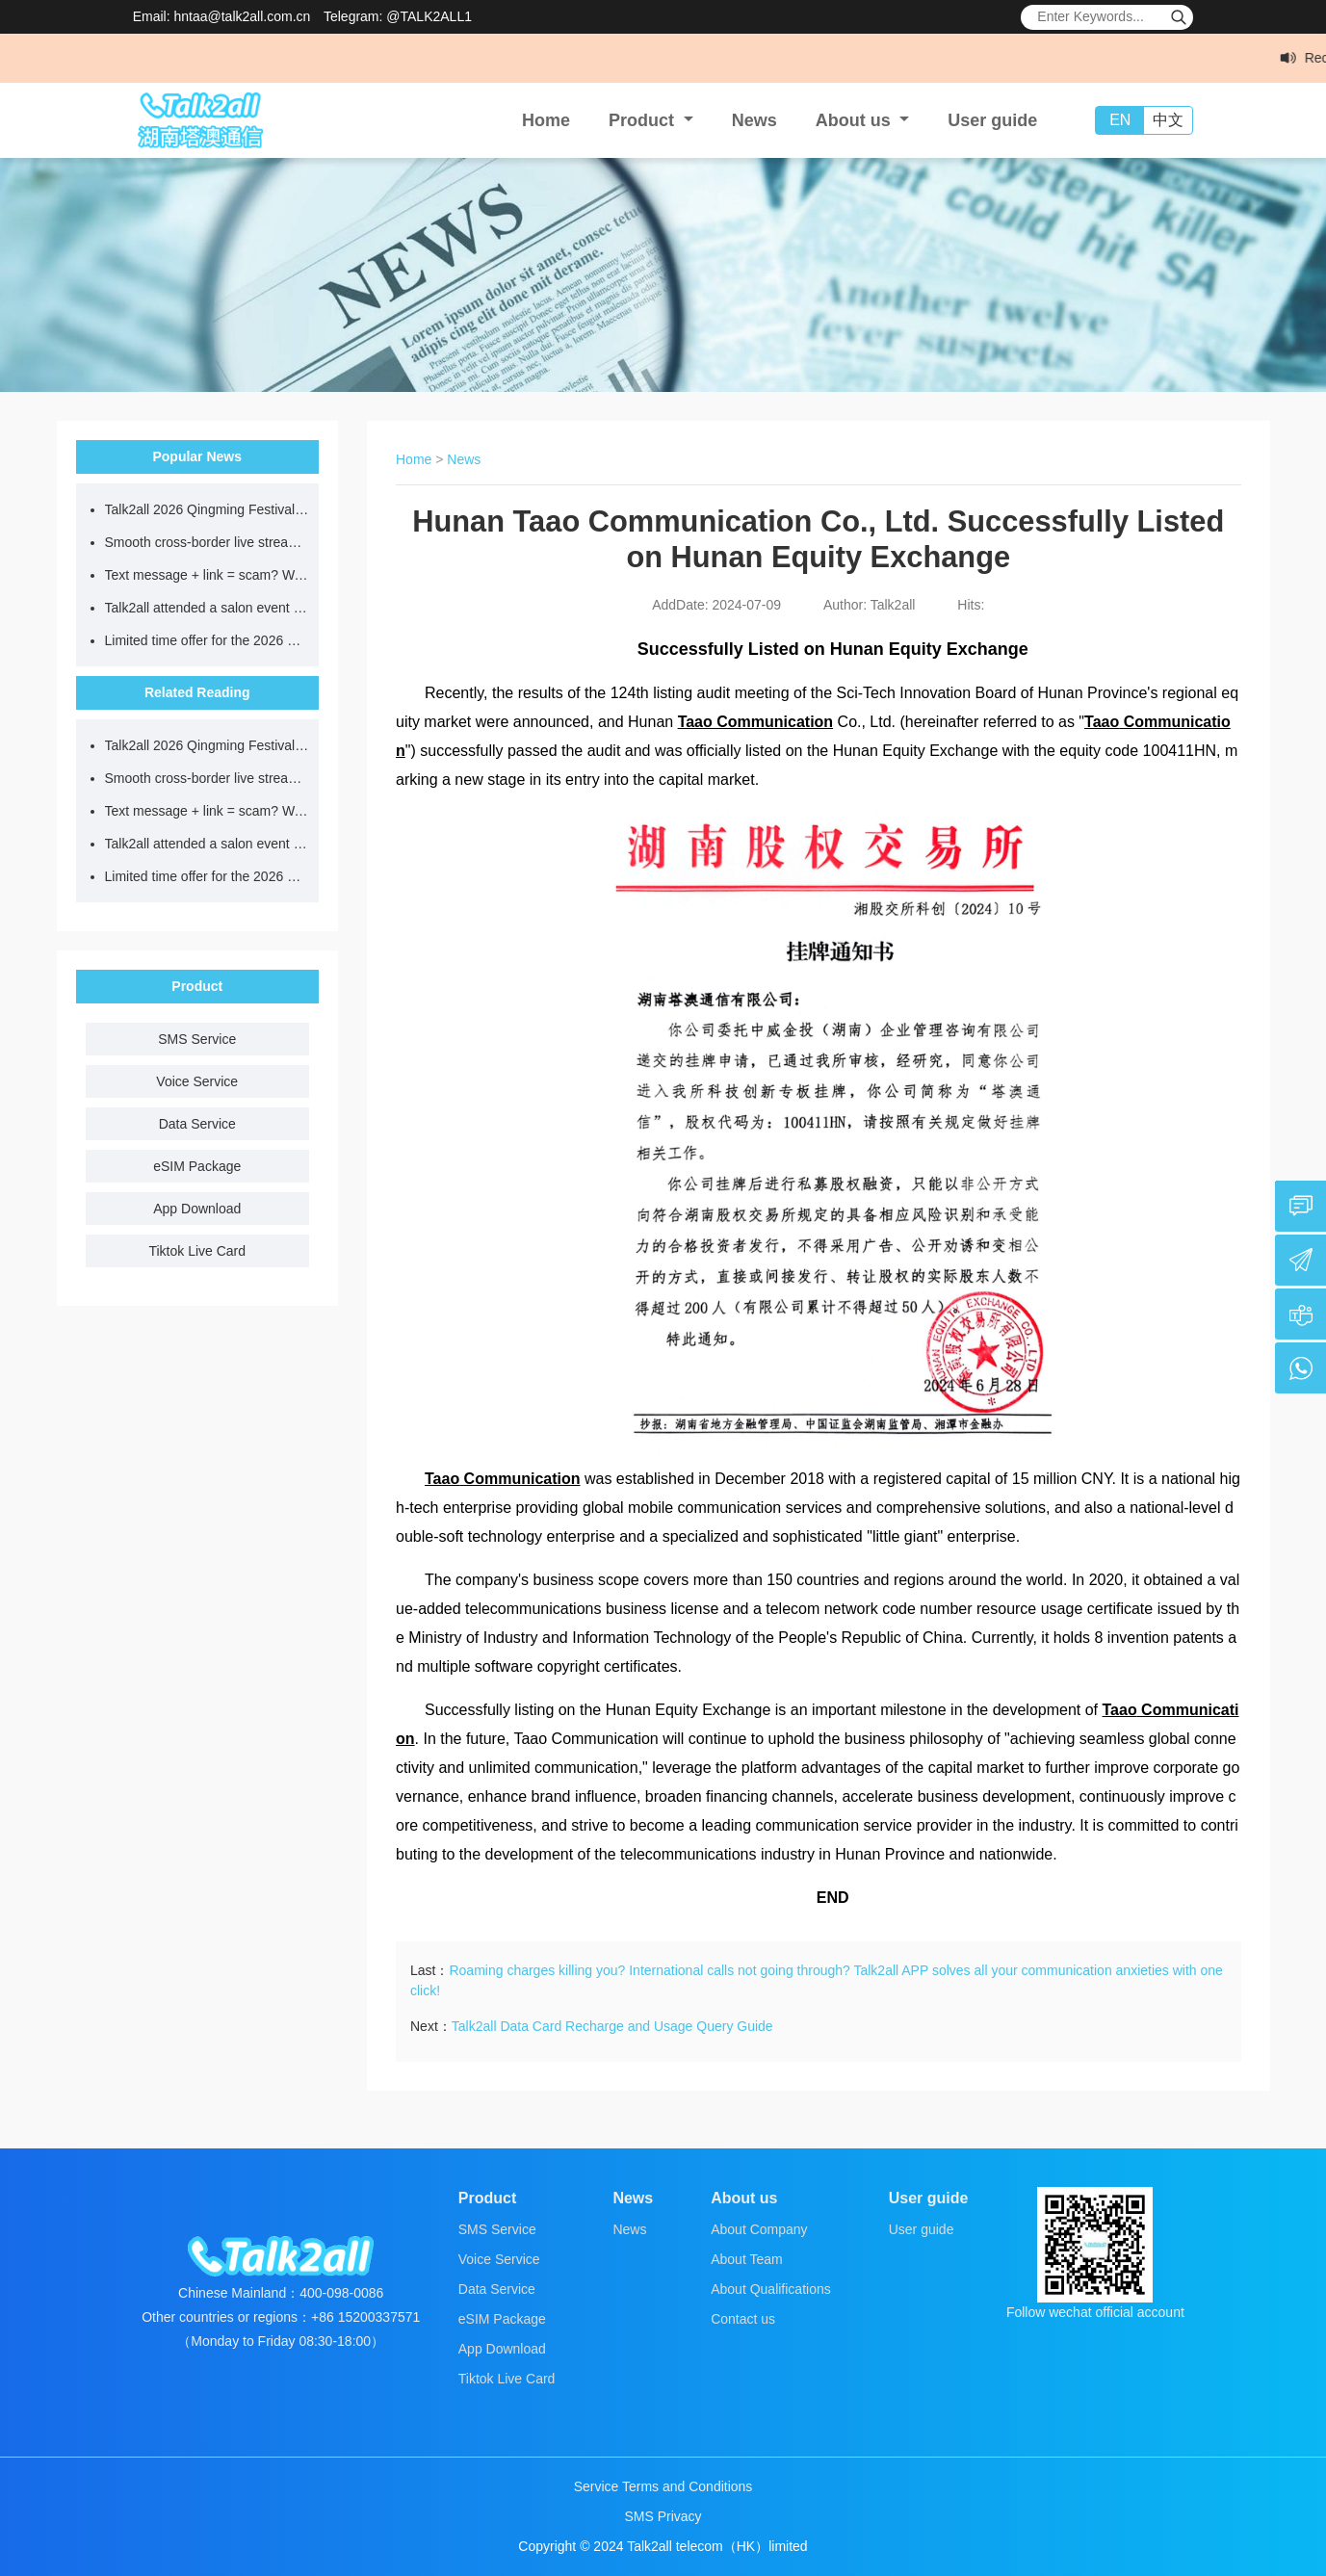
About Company (759, 2229)
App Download (197, 1208)
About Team (746, 2259)
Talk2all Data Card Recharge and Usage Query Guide (612, 2026)
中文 (1168, 120)
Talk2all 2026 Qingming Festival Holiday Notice (207, 509)
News (754, 120)
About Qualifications (771, 2289)
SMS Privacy (662, 2516)
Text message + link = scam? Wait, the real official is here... (207, 575)
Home (546, 120)
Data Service (197, 1124)
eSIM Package (197, 1166)
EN (1120, 120)
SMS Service (197, 1039)
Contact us (743, 2319)
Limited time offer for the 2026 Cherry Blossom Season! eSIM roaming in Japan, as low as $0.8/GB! (207, 640)
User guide (992, 120)
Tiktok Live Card (197, 1251)
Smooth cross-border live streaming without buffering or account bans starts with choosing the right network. (207, 542)
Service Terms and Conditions (663, 2486)
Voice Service (197, 1081)
